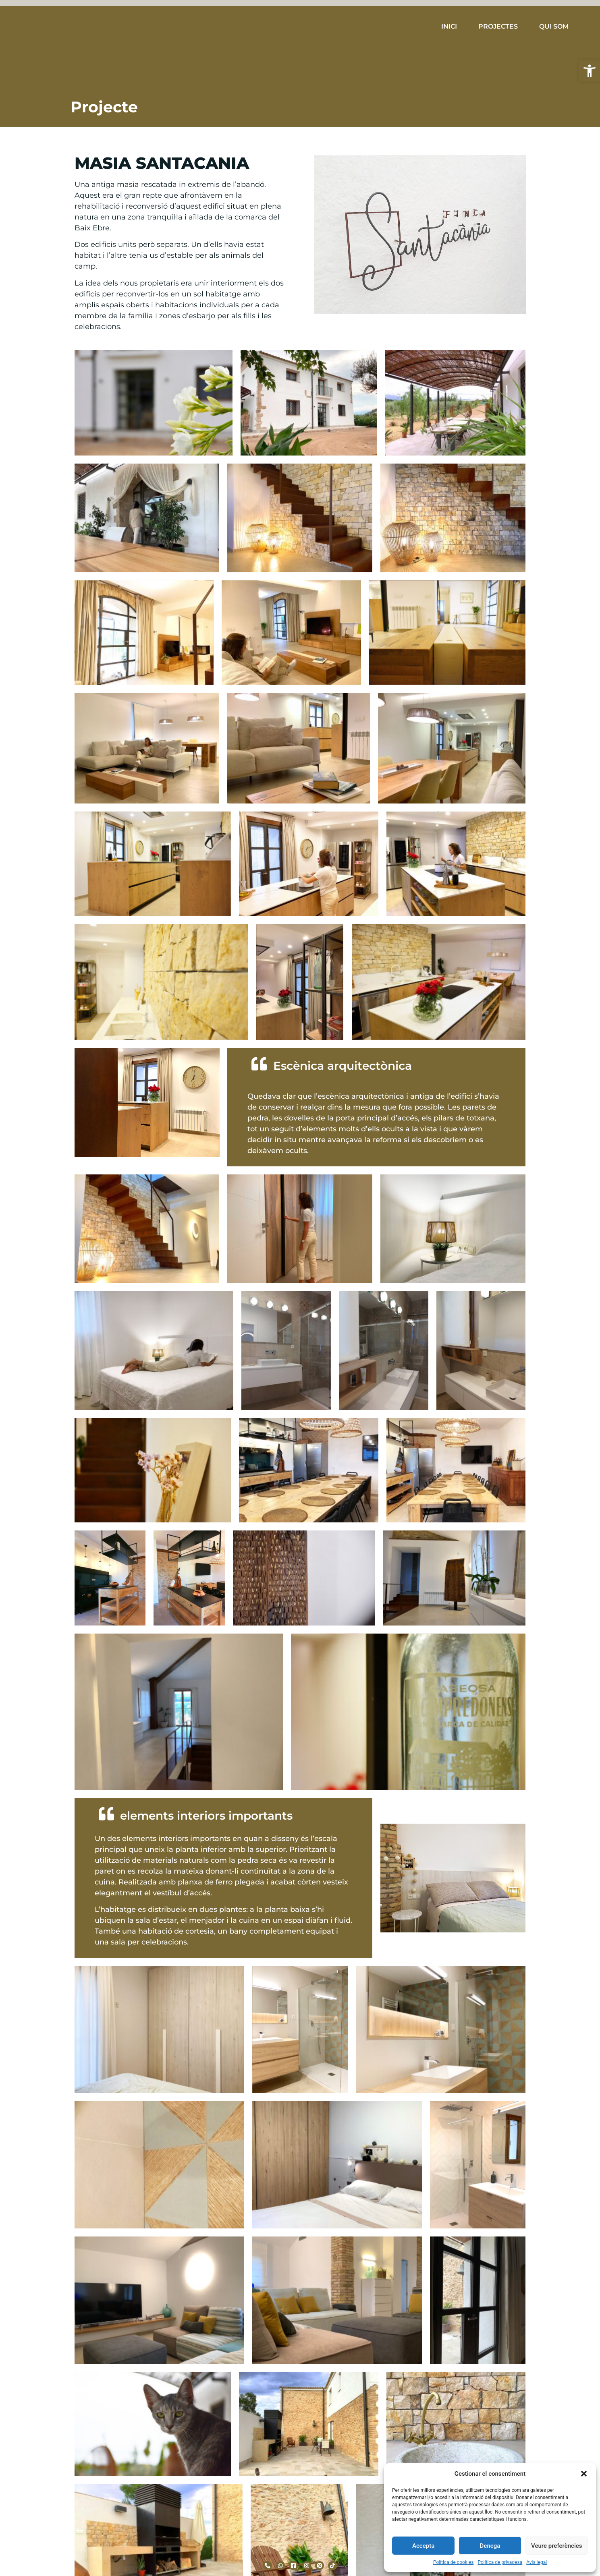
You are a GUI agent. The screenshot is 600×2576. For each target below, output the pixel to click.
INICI (449, 26)
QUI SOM (554, 26)
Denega (490, 2545)
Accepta (423, 2545)
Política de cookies (453, 2562)
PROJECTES (498, 26)
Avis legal (536, 2562)
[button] (589, 70)
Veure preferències (556, 2545)
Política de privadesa (500, 2562)
